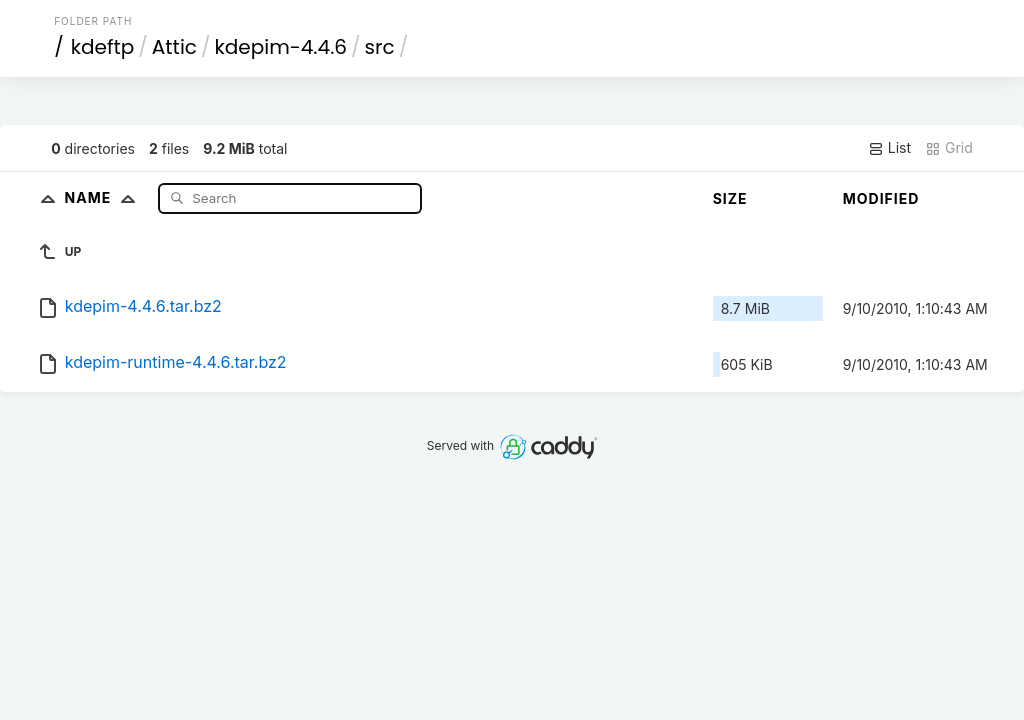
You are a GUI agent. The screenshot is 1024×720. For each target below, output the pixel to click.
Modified (881, 198)
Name (104, 197)
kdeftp (103, 47)
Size (730, 198)
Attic (174, 47)
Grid (949, 148)
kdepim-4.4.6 (281, 47)
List (889, 148)
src (380, 47)
